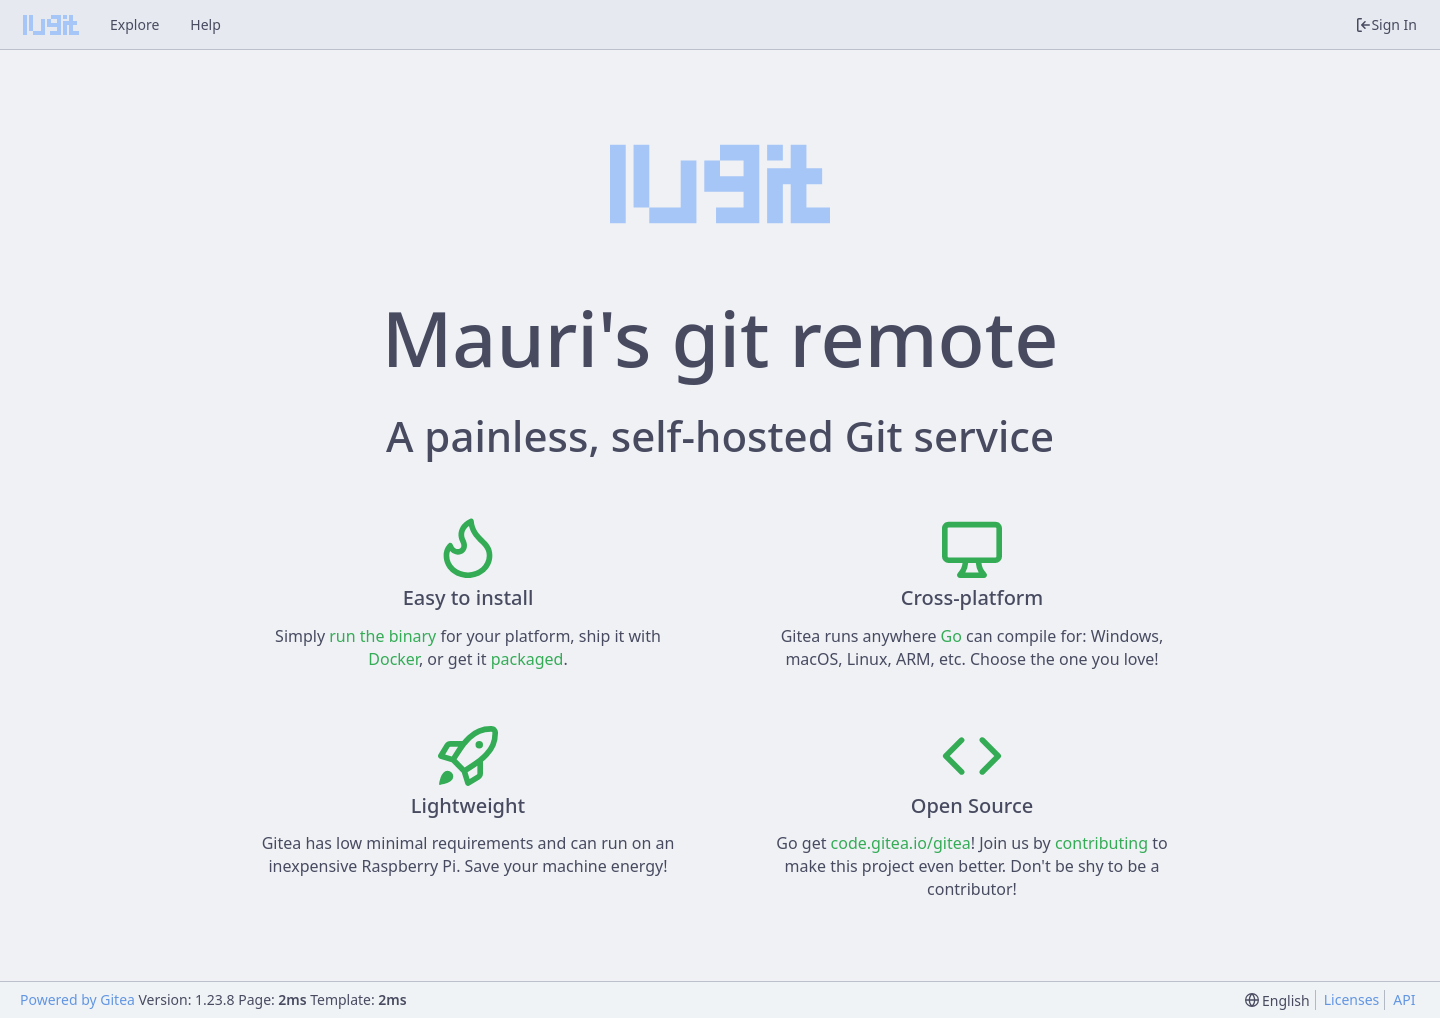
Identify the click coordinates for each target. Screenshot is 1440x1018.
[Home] (51, 25)
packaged (527, 659)
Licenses (1352, 999)
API (1404, 999)
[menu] (1277, 1000)
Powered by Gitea (77, 999)
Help (205, 24)
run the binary (382, 636)
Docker (393, 659)
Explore (134, 24)
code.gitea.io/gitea (901, 843)
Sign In (1386, 24)
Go (951, 636)
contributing (1101, 843)
